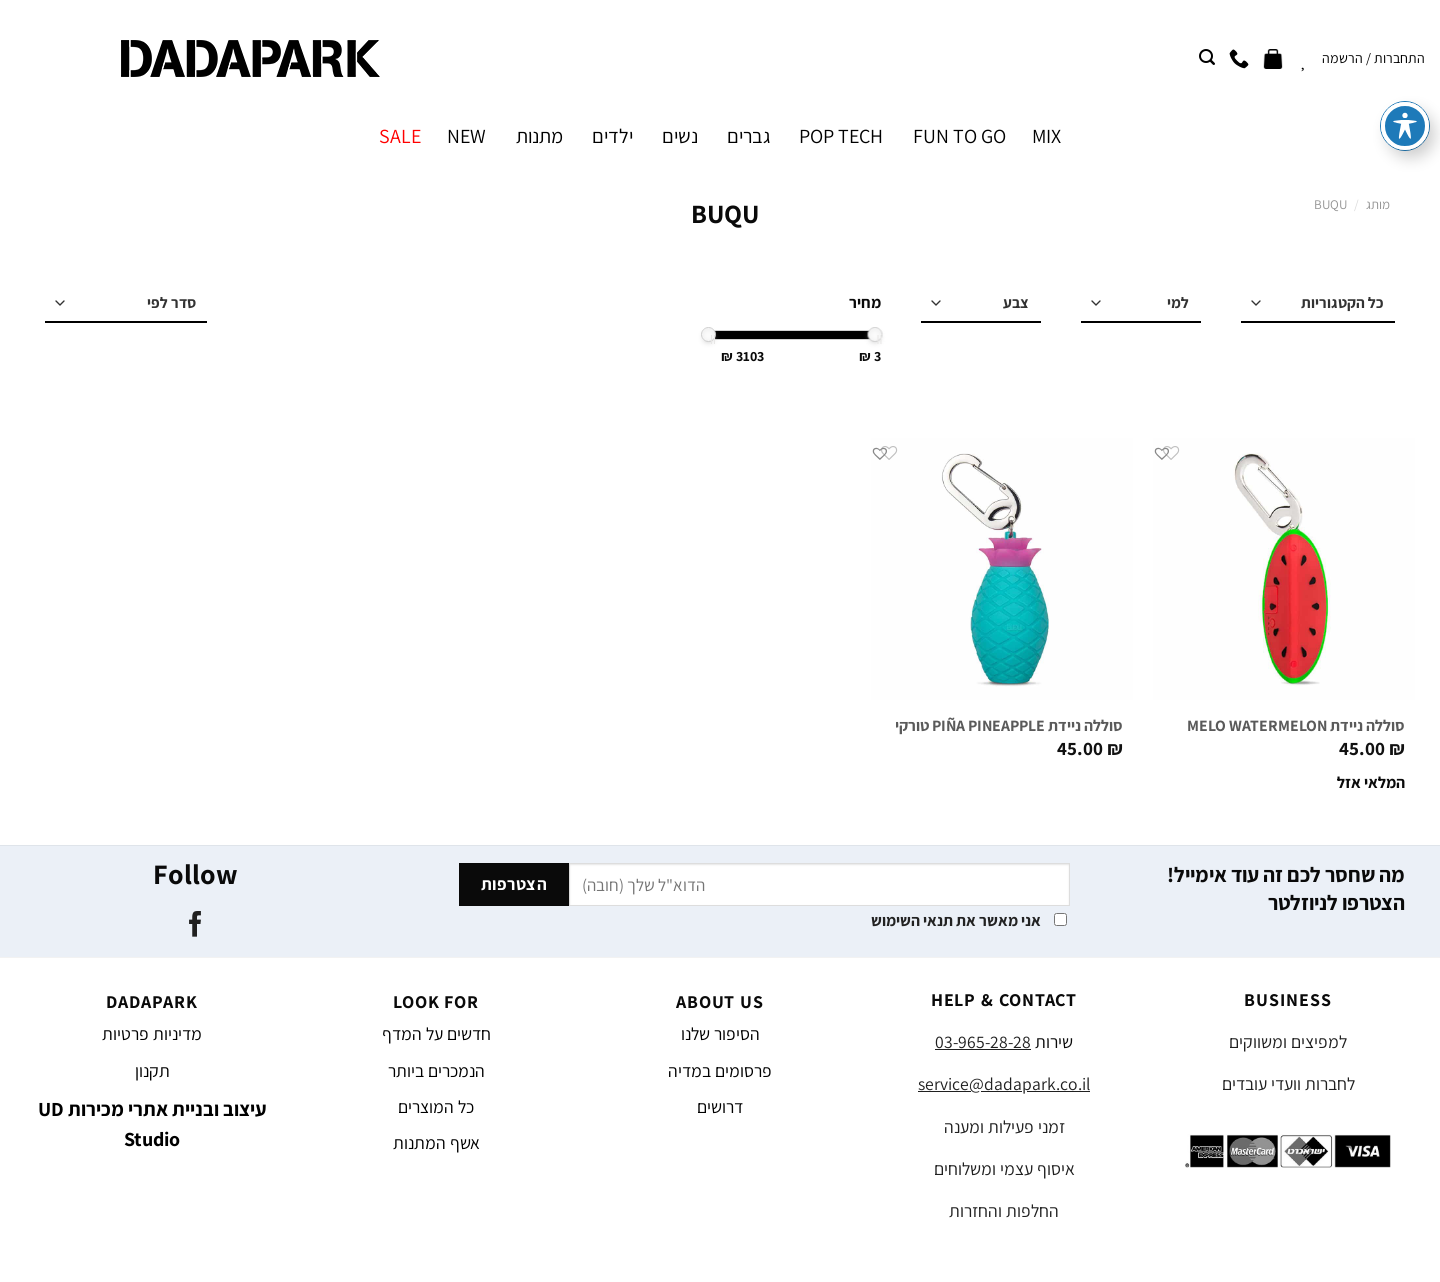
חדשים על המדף (436, 1033)
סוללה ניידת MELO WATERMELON (1296, 726)
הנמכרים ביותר (436, 1070)
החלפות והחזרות (1004, 1210)
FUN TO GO (959, 136)
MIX (1046, 136)
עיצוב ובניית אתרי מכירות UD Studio (152, 1124)
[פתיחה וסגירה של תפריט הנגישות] (1405, 46)
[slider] (875, 334)
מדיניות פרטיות (152, 1033)
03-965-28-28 (983, 1041)
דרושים (720, 1106)
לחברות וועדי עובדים (1288, 1083)
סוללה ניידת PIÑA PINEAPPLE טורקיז (1006, 726)
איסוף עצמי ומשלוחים (1004, 1168)
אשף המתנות (436, 1142)
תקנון (152, 1070)
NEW (466, 136)
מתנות (539, 136)
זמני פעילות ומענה (1004, 1126)
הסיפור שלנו (720, 1033)
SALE (400, 136)
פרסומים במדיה (720, 1070)
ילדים (612, 136)
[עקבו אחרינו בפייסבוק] (194, 926)
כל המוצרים (436, 1106)
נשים (680, 136)
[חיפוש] (1207, 57)
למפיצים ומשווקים (1288, 1041)
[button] (1162, 453)
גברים (748, 136)
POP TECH (841, 136)
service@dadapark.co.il (1004, 1083)
